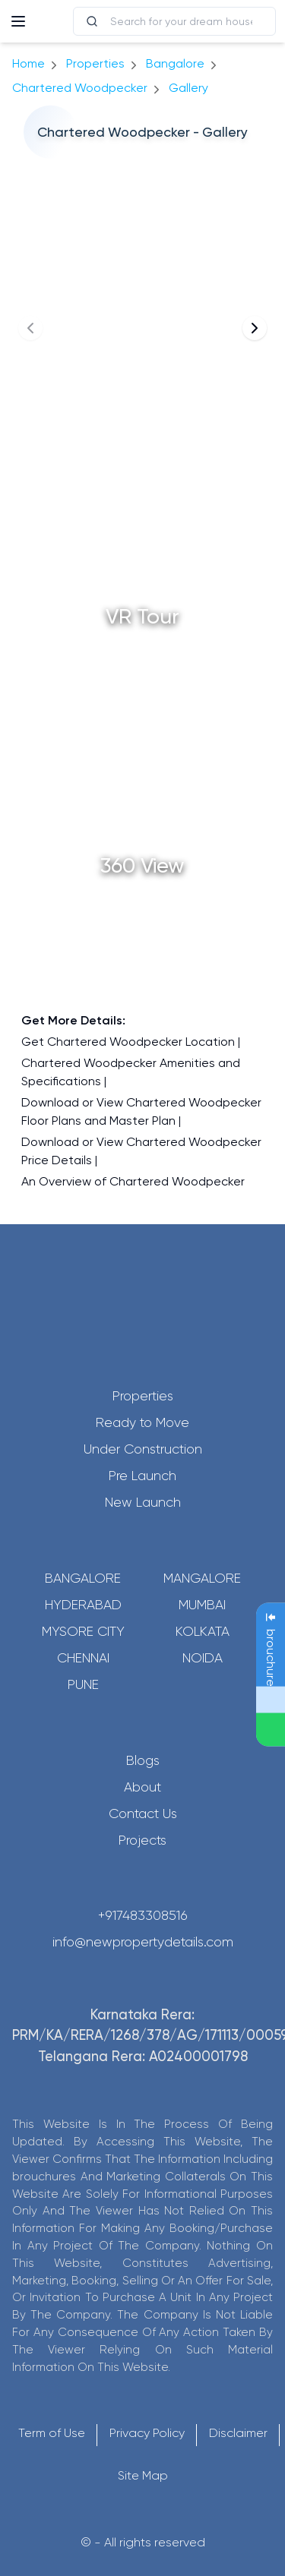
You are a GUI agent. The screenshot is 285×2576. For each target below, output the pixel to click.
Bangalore (83, 1578)
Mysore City (83, 1631)
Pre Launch (142, 1475)
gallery (188, 87)
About (142, 1787)
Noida (202, 1657)
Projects (142, 1840)
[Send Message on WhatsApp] (270, 1730)
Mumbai (202, 1604)
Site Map (143, 2475)
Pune (83, 1684)
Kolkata (203, 1631)
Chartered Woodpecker (79, 87)
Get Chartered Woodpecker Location (128, 1041)
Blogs (143, 1760)
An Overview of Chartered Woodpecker (133, 1181)
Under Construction (143, 1449)
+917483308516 (143, 1915)
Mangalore (202, 1578)
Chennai (83, 1657)
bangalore (175, 63)
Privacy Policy (147, 2433)
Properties (95, 63)
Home (28, 63)
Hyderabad (83, 1604)
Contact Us (143, 1813)
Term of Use (51, 2433)
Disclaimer (238, 2433)
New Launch (143, 1502)
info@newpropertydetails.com (142, 1941)
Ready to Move (142, 1422)
